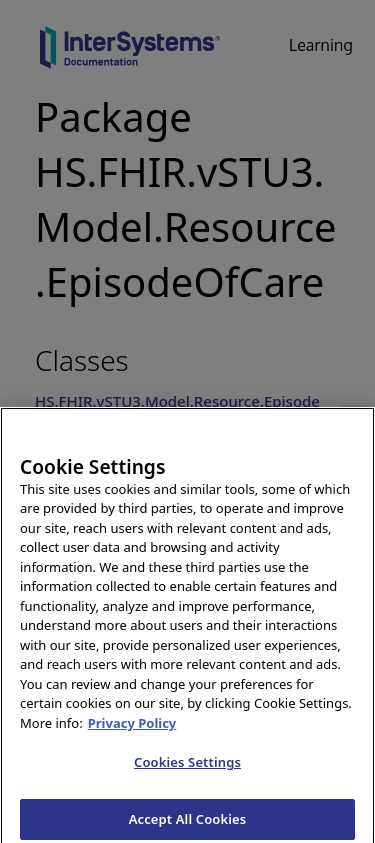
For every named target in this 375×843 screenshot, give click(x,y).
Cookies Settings (187, 767)
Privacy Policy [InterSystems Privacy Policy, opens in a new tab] (132, 728)
